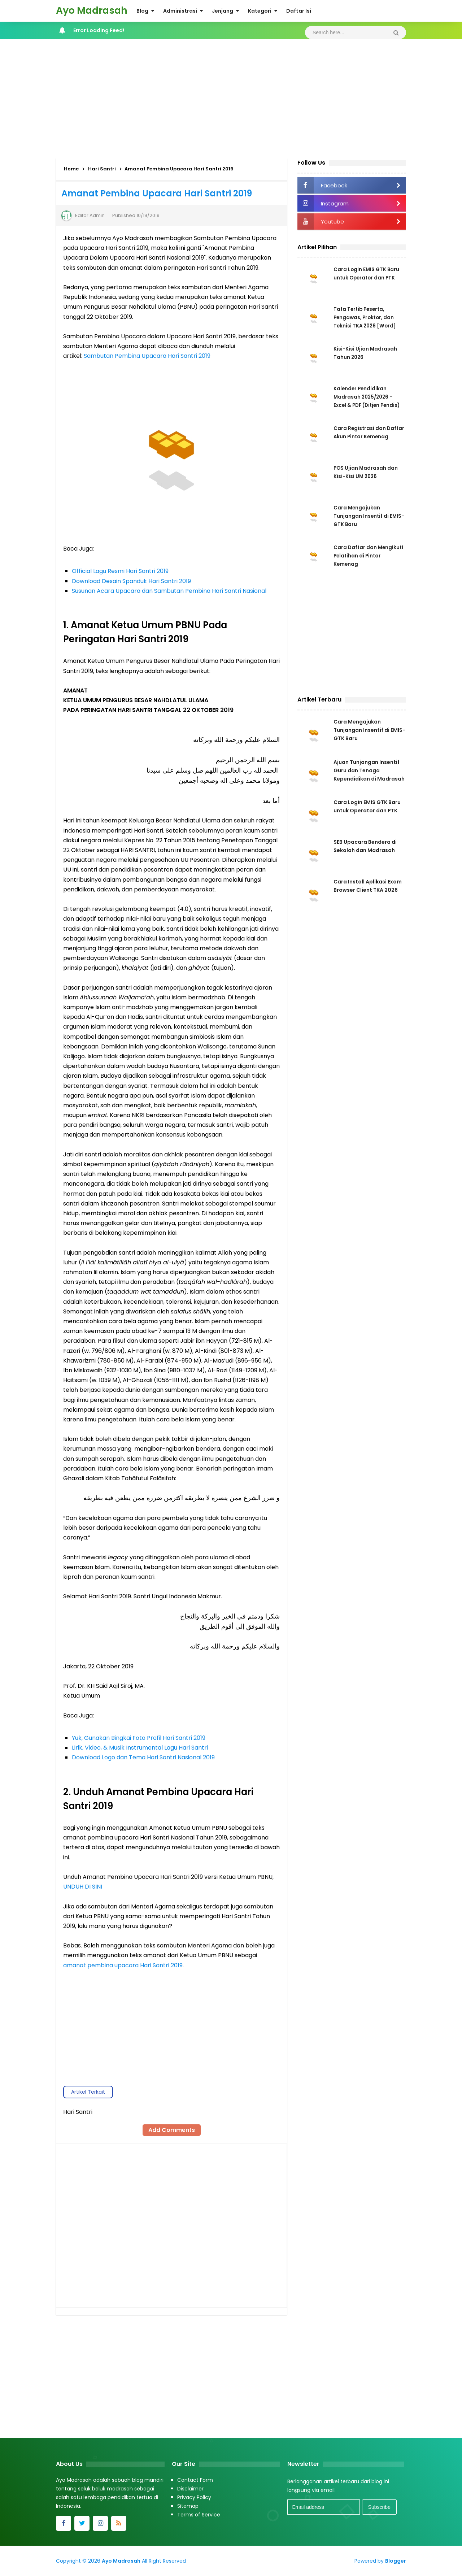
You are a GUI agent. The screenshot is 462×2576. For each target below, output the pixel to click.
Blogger (395, 2560)
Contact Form (195, 2480)
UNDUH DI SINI (82, 1886)
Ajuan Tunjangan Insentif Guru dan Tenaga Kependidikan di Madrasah (369, 772)
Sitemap (188, 2506)
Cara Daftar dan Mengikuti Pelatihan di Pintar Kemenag (363, 556)
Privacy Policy (194, 2497)
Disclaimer (190, 2488)
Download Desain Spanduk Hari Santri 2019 (131, 581)
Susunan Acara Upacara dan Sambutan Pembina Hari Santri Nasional (169, 591)
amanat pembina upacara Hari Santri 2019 (123, 1965)
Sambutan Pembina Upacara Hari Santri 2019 (147, 356)
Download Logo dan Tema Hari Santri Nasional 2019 (143, 1757)
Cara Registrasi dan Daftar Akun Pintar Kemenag (360, 437)
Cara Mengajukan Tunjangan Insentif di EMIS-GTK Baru (361, 516)
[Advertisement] (231, 96)
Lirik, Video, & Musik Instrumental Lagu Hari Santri (140, 1747)
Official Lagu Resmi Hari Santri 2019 (120, 571)
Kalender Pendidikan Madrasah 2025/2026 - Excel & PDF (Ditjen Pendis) (369, 397)
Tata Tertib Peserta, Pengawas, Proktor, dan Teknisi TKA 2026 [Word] (366, 318)
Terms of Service (198, 2514)
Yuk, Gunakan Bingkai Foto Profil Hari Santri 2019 (138, 1738)
